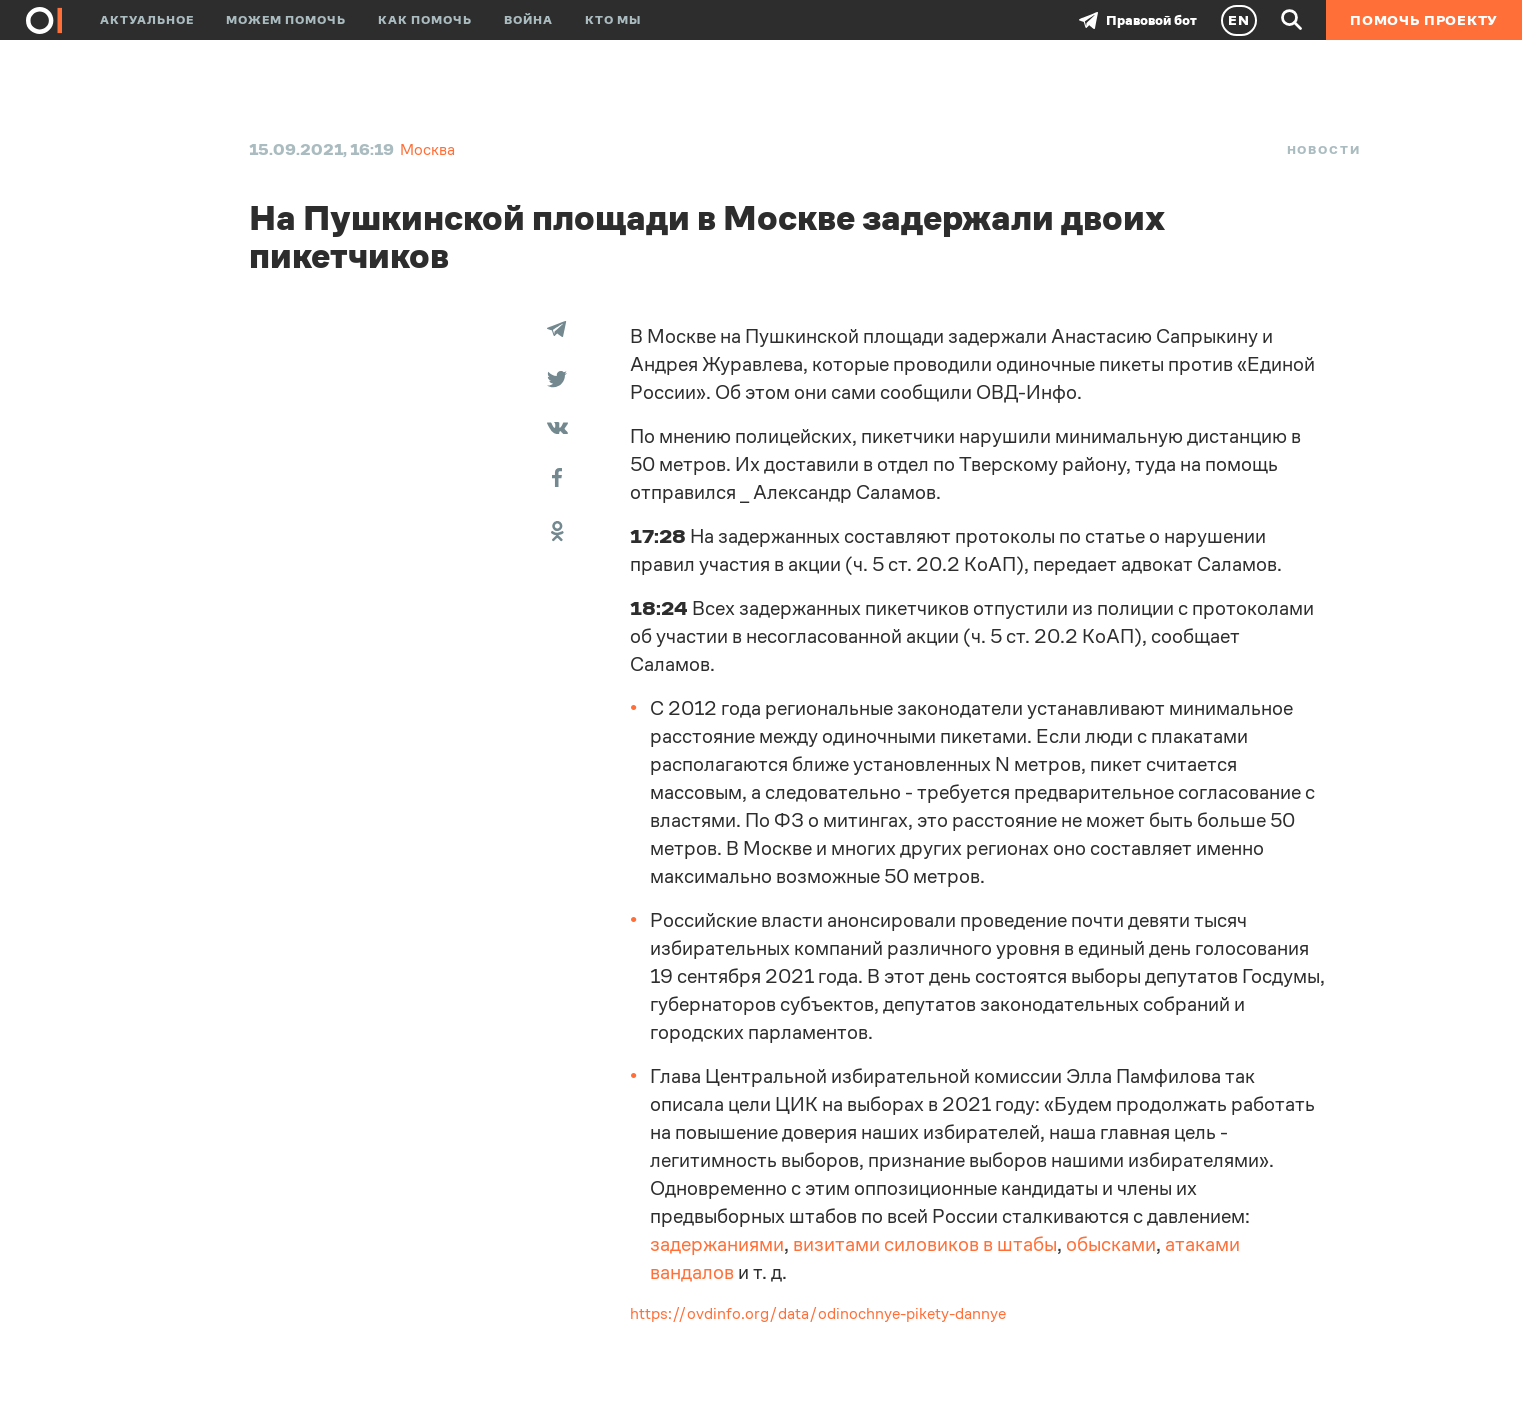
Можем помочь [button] (286, 20)
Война (528, 20)
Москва (427, 149)
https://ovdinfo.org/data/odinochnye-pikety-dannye (818, 1313)
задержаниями (717, 1244)
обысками (1111, 1244)
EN (1239, 20)
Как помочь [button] (425, 20)
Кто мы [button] (613, 20)
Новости (1324, 150)
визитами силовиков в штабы (925, 1244)
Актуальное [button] (147, 20)
